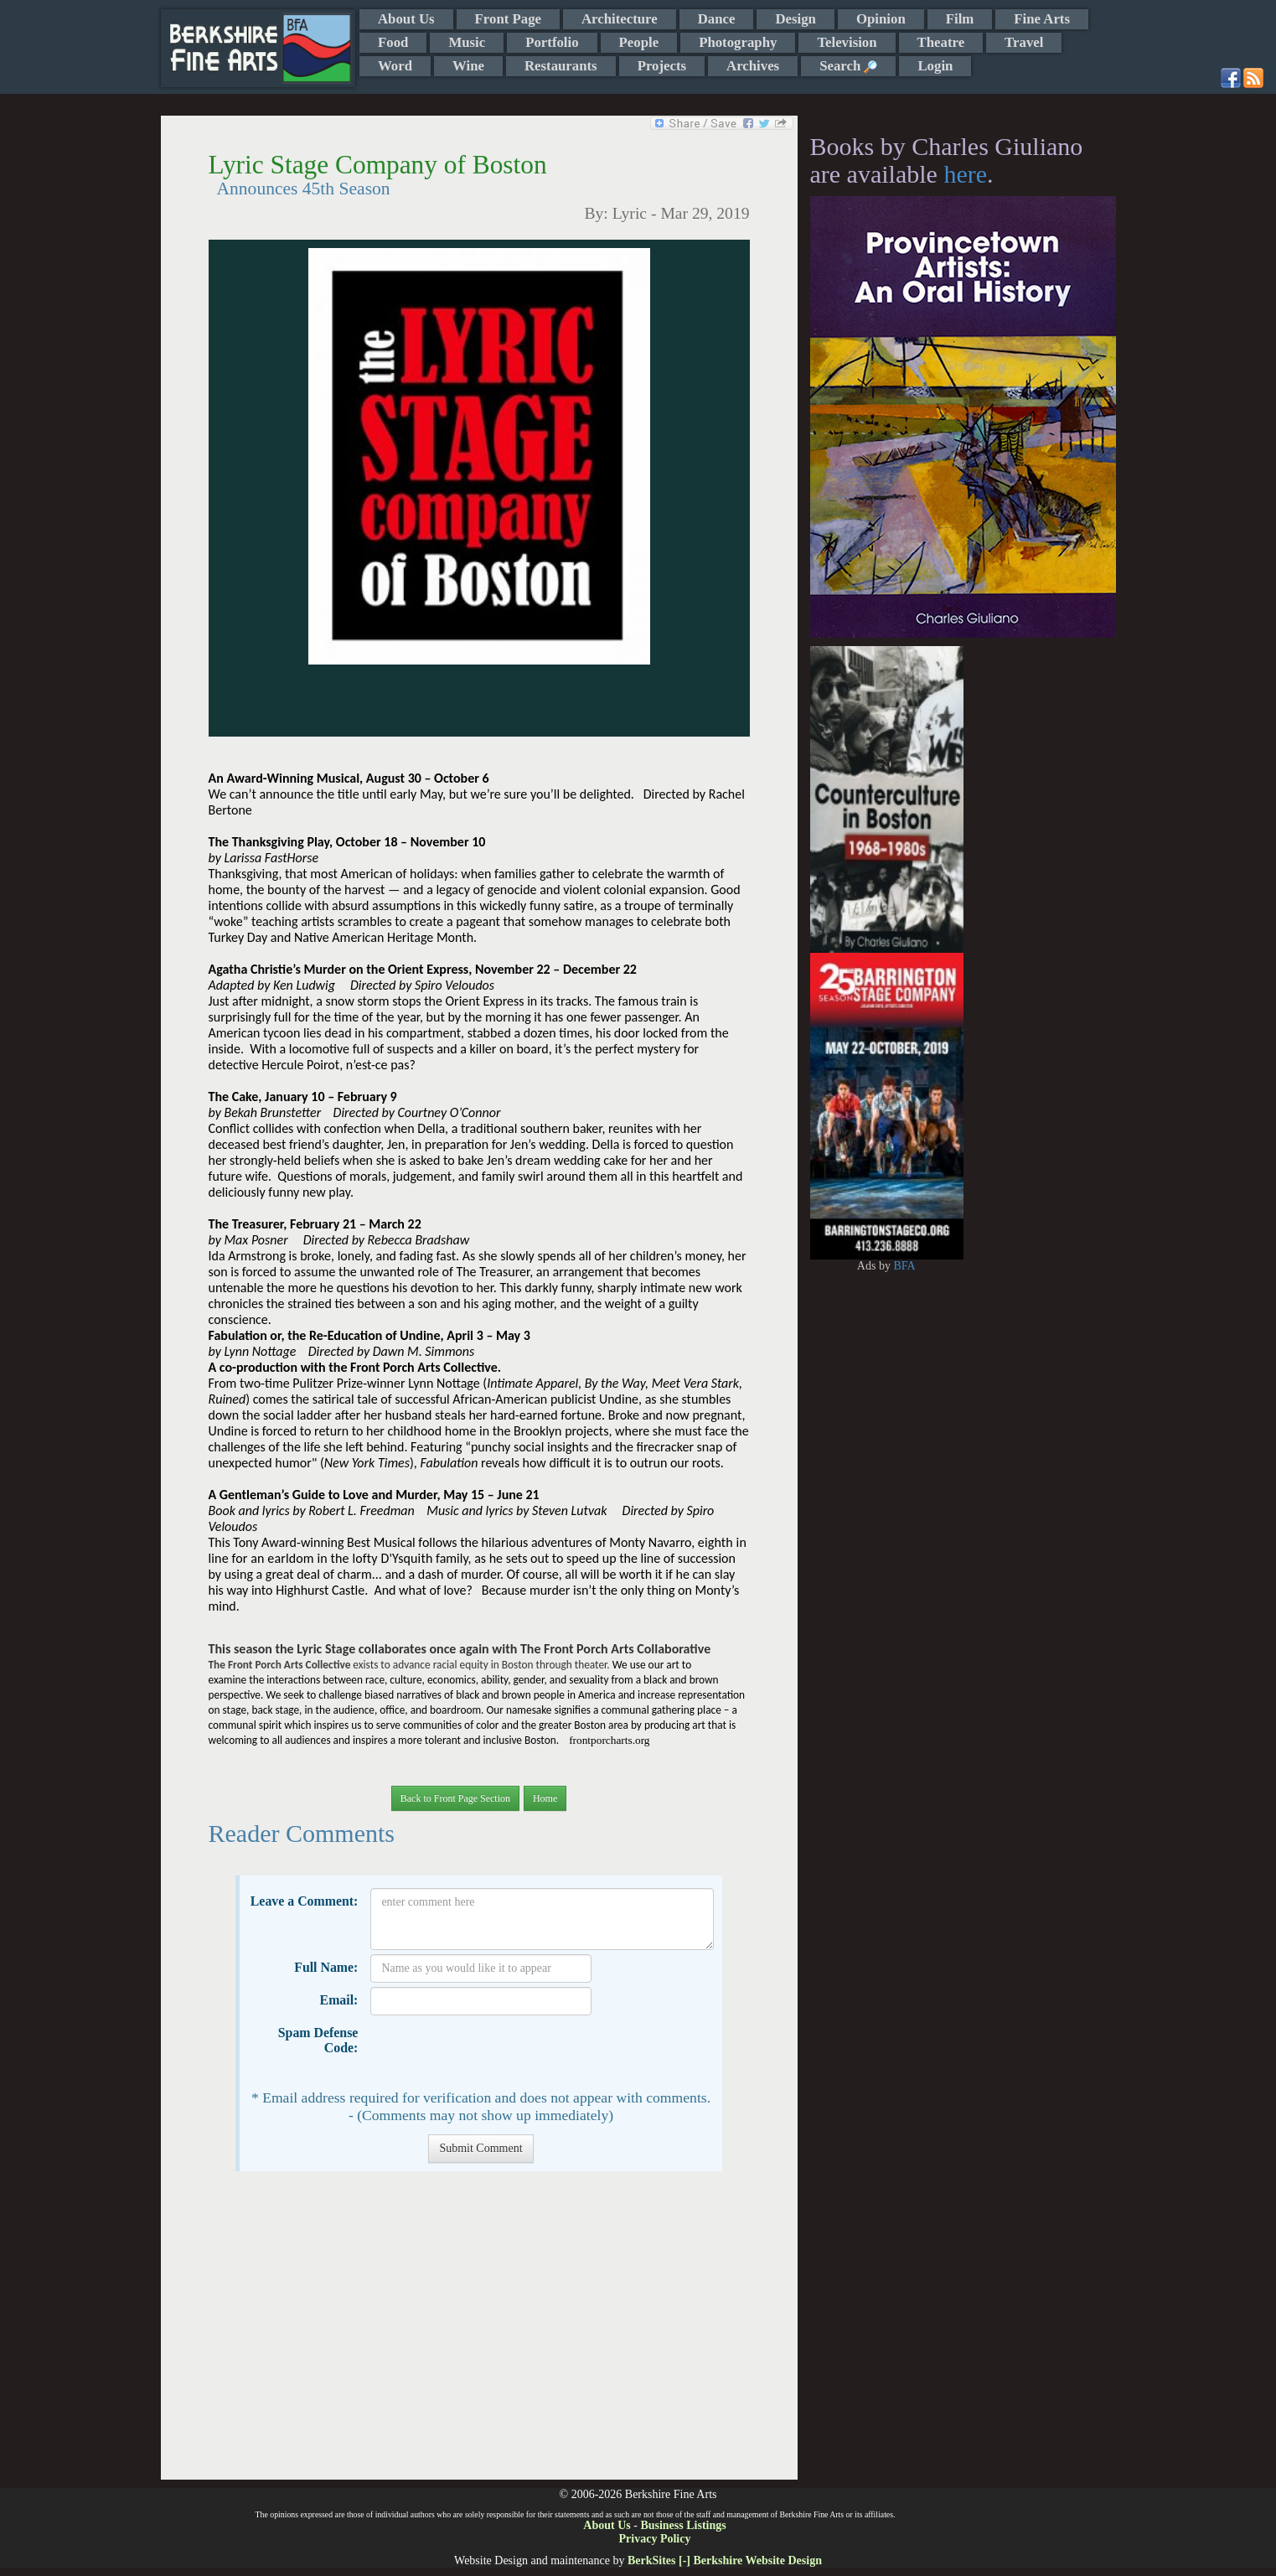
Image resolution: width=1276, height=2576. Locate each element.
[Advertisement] (478, 2334)
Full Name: (326, 1967)
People (639, 42)
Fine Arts (1042, 19)
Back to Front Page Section (455, 1798)
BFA (904, 1266)
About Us (406, 19)
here (965, 174)
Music (466, 42)
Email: (339, 2000)
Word (395, 66)
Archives (752, 66)
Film (960, 19)
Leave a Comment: (305, 1901)
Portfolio (551, 42)
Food (393, 42)
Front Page (508, 19)
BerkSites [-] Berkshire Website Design (725, 2560)
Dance (717, 19)
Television (846, 42)
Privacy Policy (655, 2538)
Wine (468, 66)
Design (795, 19)
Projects (662, 66)
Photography (738, 42)
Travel (1024, 42)
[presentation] (497, 2052)
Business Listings (683, 2525)
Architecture (619, 19)
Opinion (881, 19)
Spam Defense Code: (318, 2040)
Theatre (941, 42)
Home (545, 1798)
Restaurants (560, 66)
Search (848, 66)
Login (935, 66)
